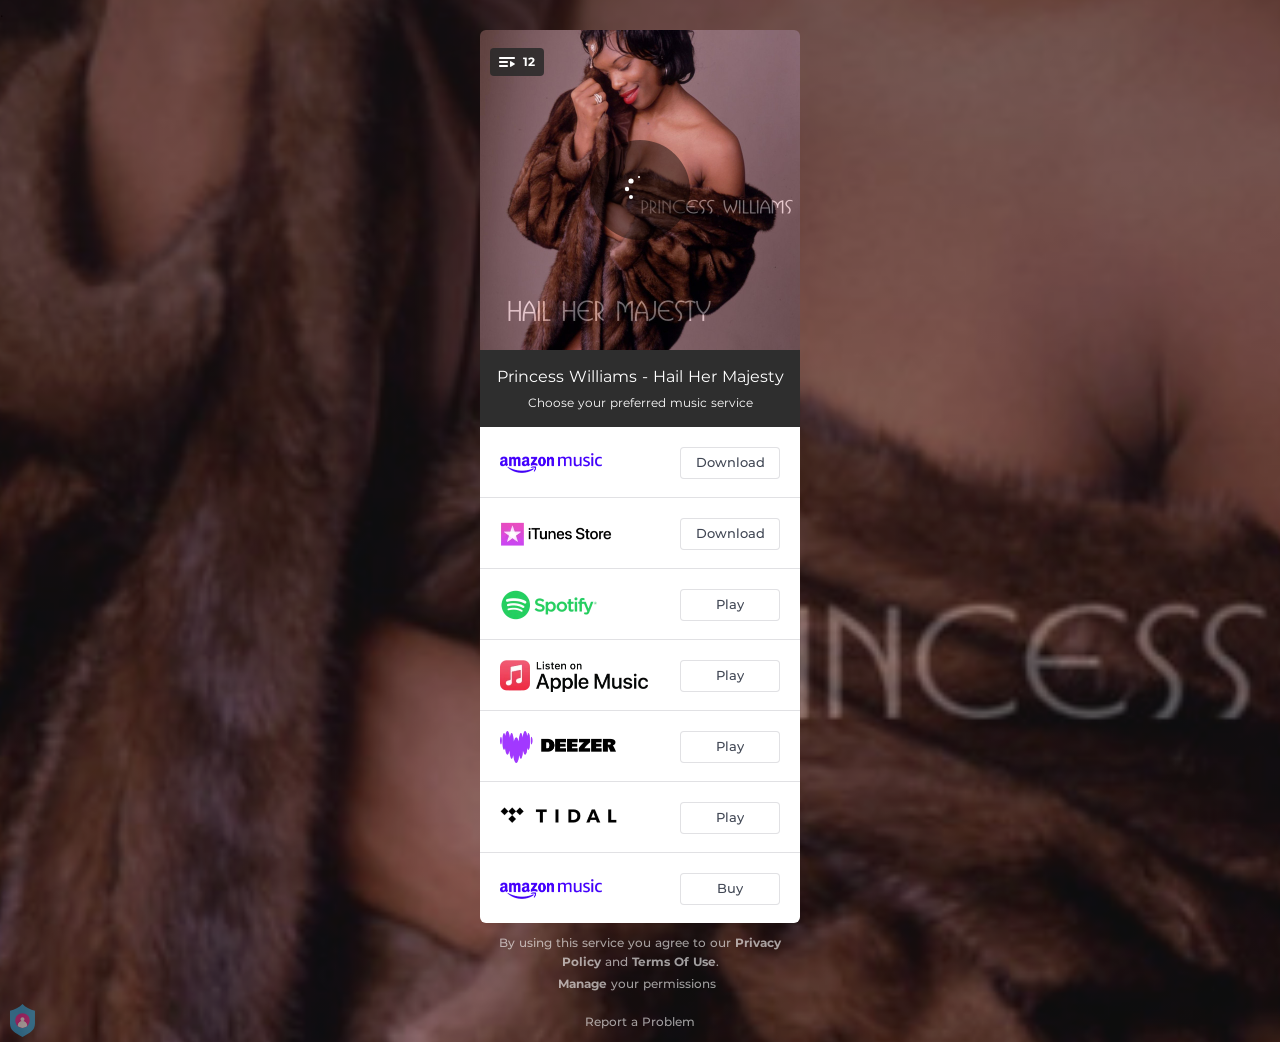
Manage (582, 983)
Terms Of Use (674, 961)
